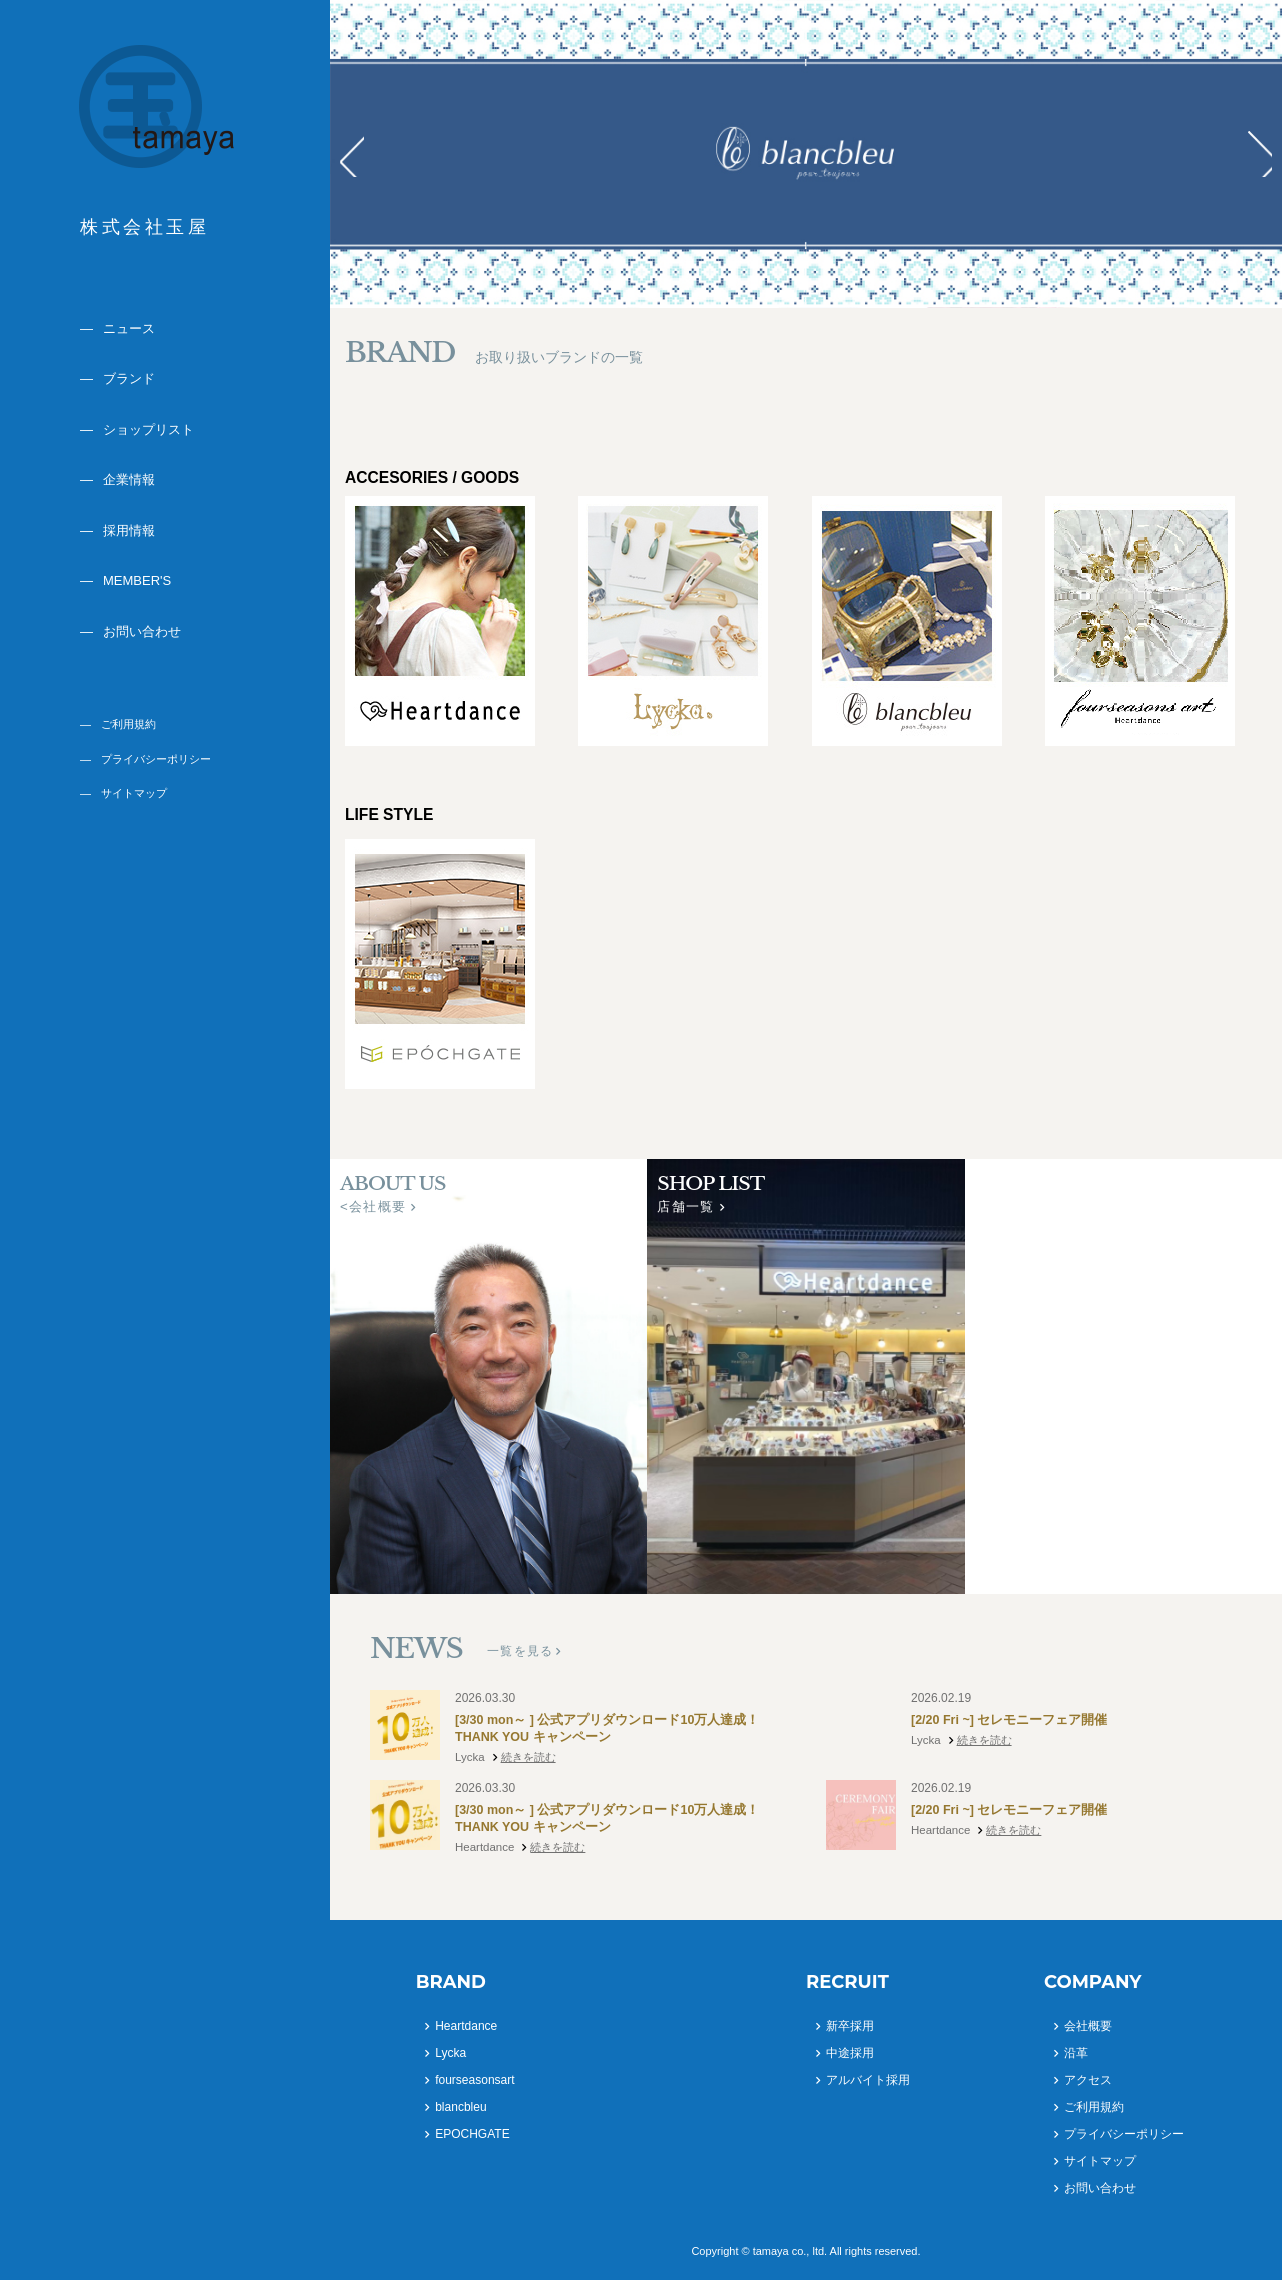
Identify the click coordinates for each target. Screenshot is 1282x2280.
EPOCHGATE (472, 2134)
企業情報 (129, 479)
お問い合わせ (142, 631)
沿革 (1076, 2053)
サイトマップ (134, 793)
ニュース (129, 328)
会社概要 (1088, 2026)
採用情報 (129, 530)
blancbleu (460, 2107)
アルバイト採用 (868, 2080)
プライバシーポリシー (156, 759)
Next (1256, 154)
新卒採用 (850, 2026)
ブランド (129, 378)
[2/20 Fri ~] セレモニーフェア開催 (1010, 1720)
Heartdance (466, 2026)
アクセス (1088, 2080)
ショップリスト (148, 429)
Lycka (450, 2053)
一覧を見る (520, 1651)
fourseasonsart (474, 2080)
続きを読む (528, 1759)
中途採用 (850, 2053)
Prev (356, 154)
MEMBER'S (137, 580)
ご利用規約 (128, 724)
